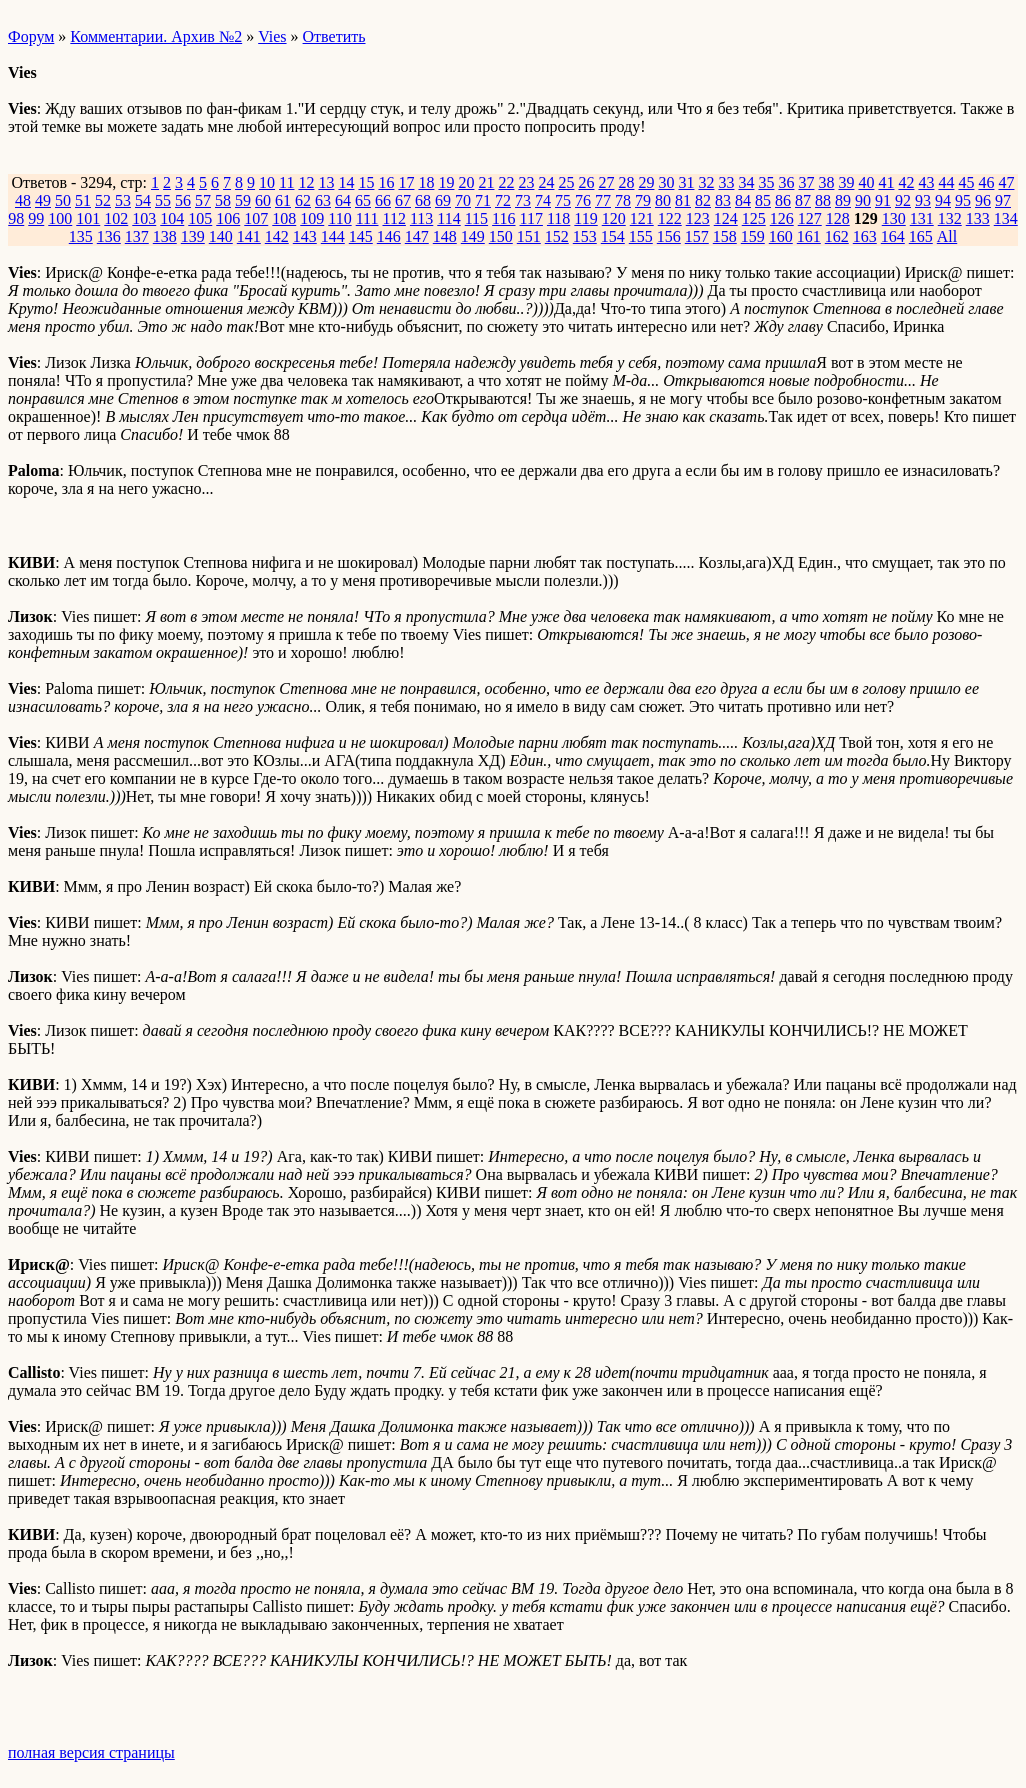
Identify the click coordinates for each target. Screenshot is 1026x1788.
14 (346, 182)
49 (43, 200)
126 (782, 218)
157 (697, 236)
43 (926, 182)
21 (486, 182)
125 (754, 218)
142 (277, 236)
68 (423, 200)
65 (363, 200)
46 (986, 182)
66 (383, 200)
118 (558, 218)
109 (312, 218)
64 (343, 200)
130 (894, 218)
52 (103, 200)
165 (921, 236)
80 (663, 200)
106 (228, 218)
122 (670, 218)
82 (703, 200)
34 (746, 182)
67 (403, 200)
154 (613, 236)
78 (623, 200)
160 (781, 236)
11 (286, 182)
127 (810, 218)
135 (81, 236)
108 (284, 218)
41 (886, 182)
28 (626, 182)
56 (183, 200)
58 (223, 200)
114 (448, 218)
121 (642, 218)
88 (823, 200)
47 (1006, 182)
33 (726, 182)
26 (586, 182)
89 (843, 200)
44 (946, 182)
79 (643, 200)
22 (506, 182)
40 (866, 182)
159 (753, 236)
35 (766, 182)
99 (36, 218)
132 (950, 218)
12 (306, 182)
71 (483, 200)
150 (501, 236)
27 (606, 182)
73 (523, 200)
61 (283, 200)
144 (333, 236)
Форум (31, 36)
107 (256, 218)
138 (165, 236)
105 (200, 218)
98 (16, 218)
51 (83, 200)
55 (163, 200)
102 (116, 218)
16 (386, 182)
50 (63, 200)
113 (421, 218)
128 (838, 218)
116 (503, 218)
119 (585, 218)
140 (221, 236)
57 (203, 200)
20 (466, 182)
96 (983, 200)
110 (339, 218)
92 (903, 200)
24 (546, 182)
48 (23, 200)
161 (809, 236)
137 (137, 236)
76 (583, 200)
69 (443, 200)
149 (473, 236)
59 (243, 200)
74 (543, 200)
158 (725, 236)
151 (529, 236)
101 (88, 218)
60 (263, 200)
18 (426, 182)
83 (723, 200)
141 (249, 236)
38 (826, 182)
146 (389, 236)
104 (172, 218)
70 (463, 200)
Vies (272, 36)
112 (393, 218)
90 (863, 200)
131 (922, 218)
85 (763, 200)
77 (603, 200)
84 (743, 200)
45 (966, 182)
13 (326, 182)
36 (786, 182)
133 (978, 218)
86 (783, 200)
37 (806, 182)
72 (503, 200)
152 (557, 236)
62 (303, 200)
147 (417, 236)
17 (406, 182)
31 (686, 182)
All (947, 236)
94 (943, 200)
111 (367, 218)
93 (923, 200)
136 (109, 236)
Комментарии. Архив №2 (156, 36)
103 (144, 218)
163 (865, 236)
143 (305, 236)
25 (566, 182)
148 (445, 236)
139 (193, 236)
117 (531, 218)
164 (893, 236)
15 (366, 182)
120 (614, 218)
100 (60, 218)
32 (706, 182)
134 (1006, 218)
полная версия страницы (91, 1752)
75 (563, 200)
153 (585, 236)
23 (526, 182)
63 (323, 200)
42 (906, 182)
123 (698, 218)
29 (646, 182)
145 (361, 236)
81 (683, 200)
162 (837, 236)
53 (123, 200)
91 (883, 200)
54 (143, 200)
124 (726, 218)
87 (803, 200)
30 (666, 182)
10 (267, 182)
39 (846, 182)
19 (446, 182)
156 (669, 236)
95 (963, 200)
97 (1003, 200)
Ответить (334, 36)
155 (641, 236)
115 (476, 218)
